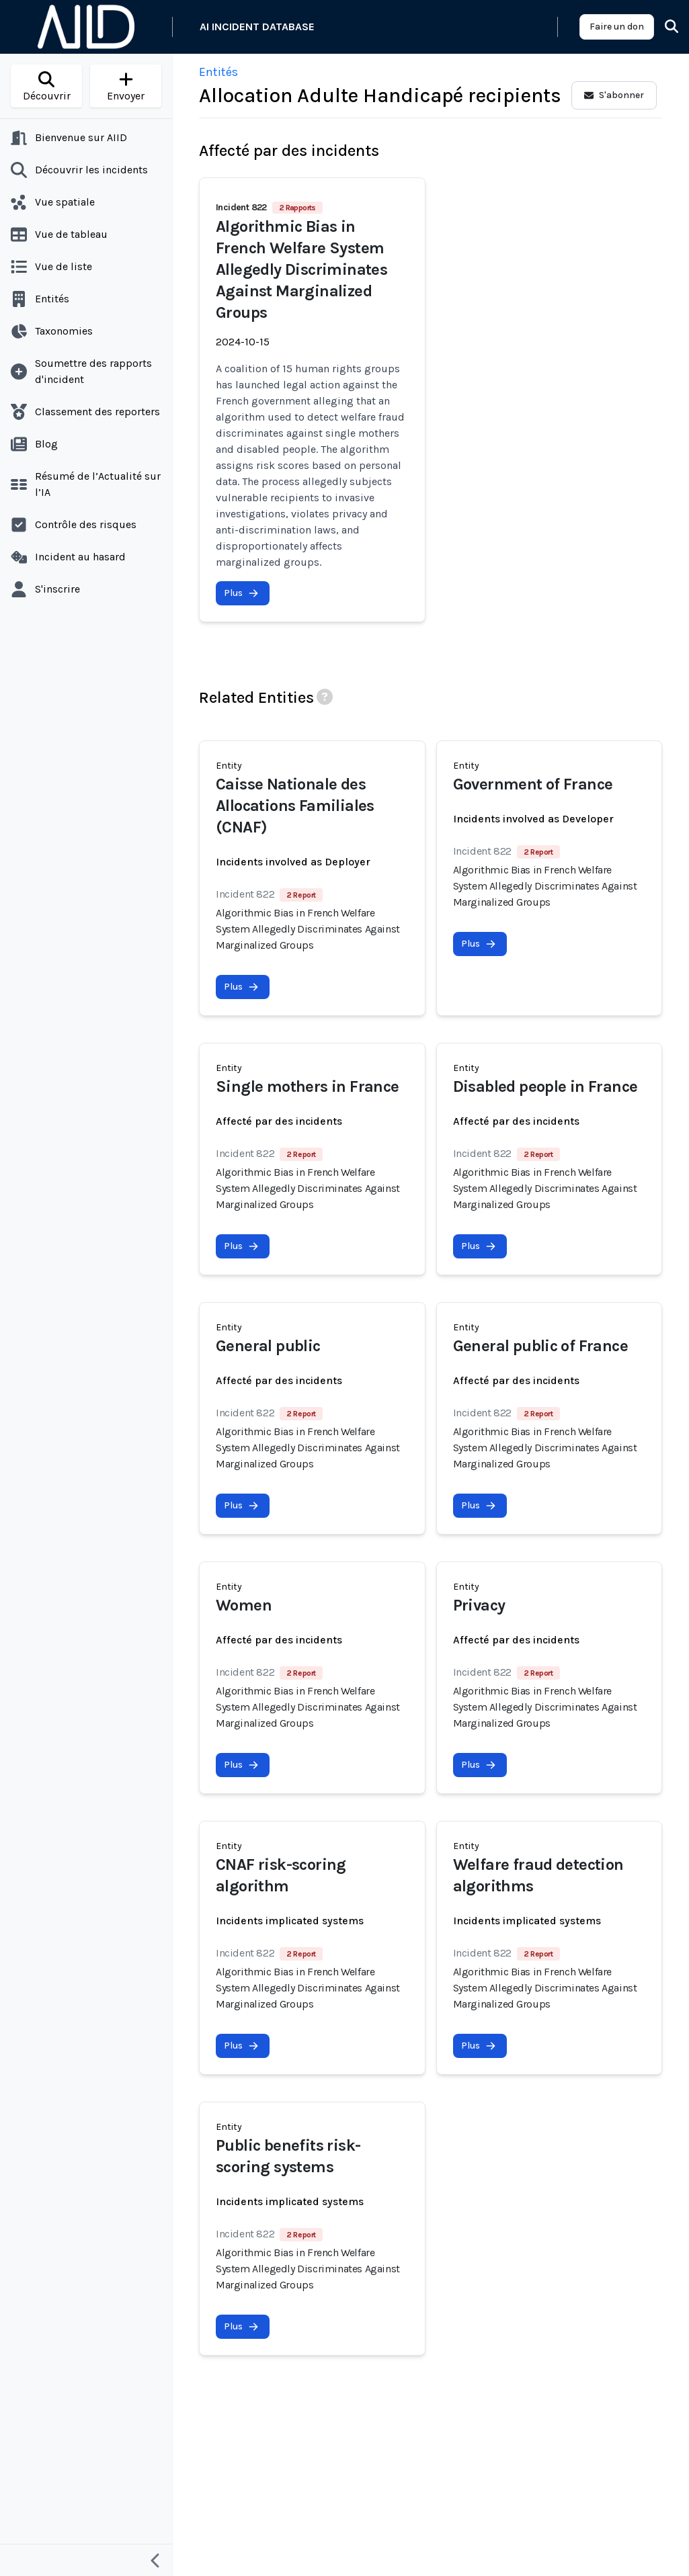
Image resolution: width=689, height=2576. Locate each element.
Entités (218, 72)
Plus (241, 593)
